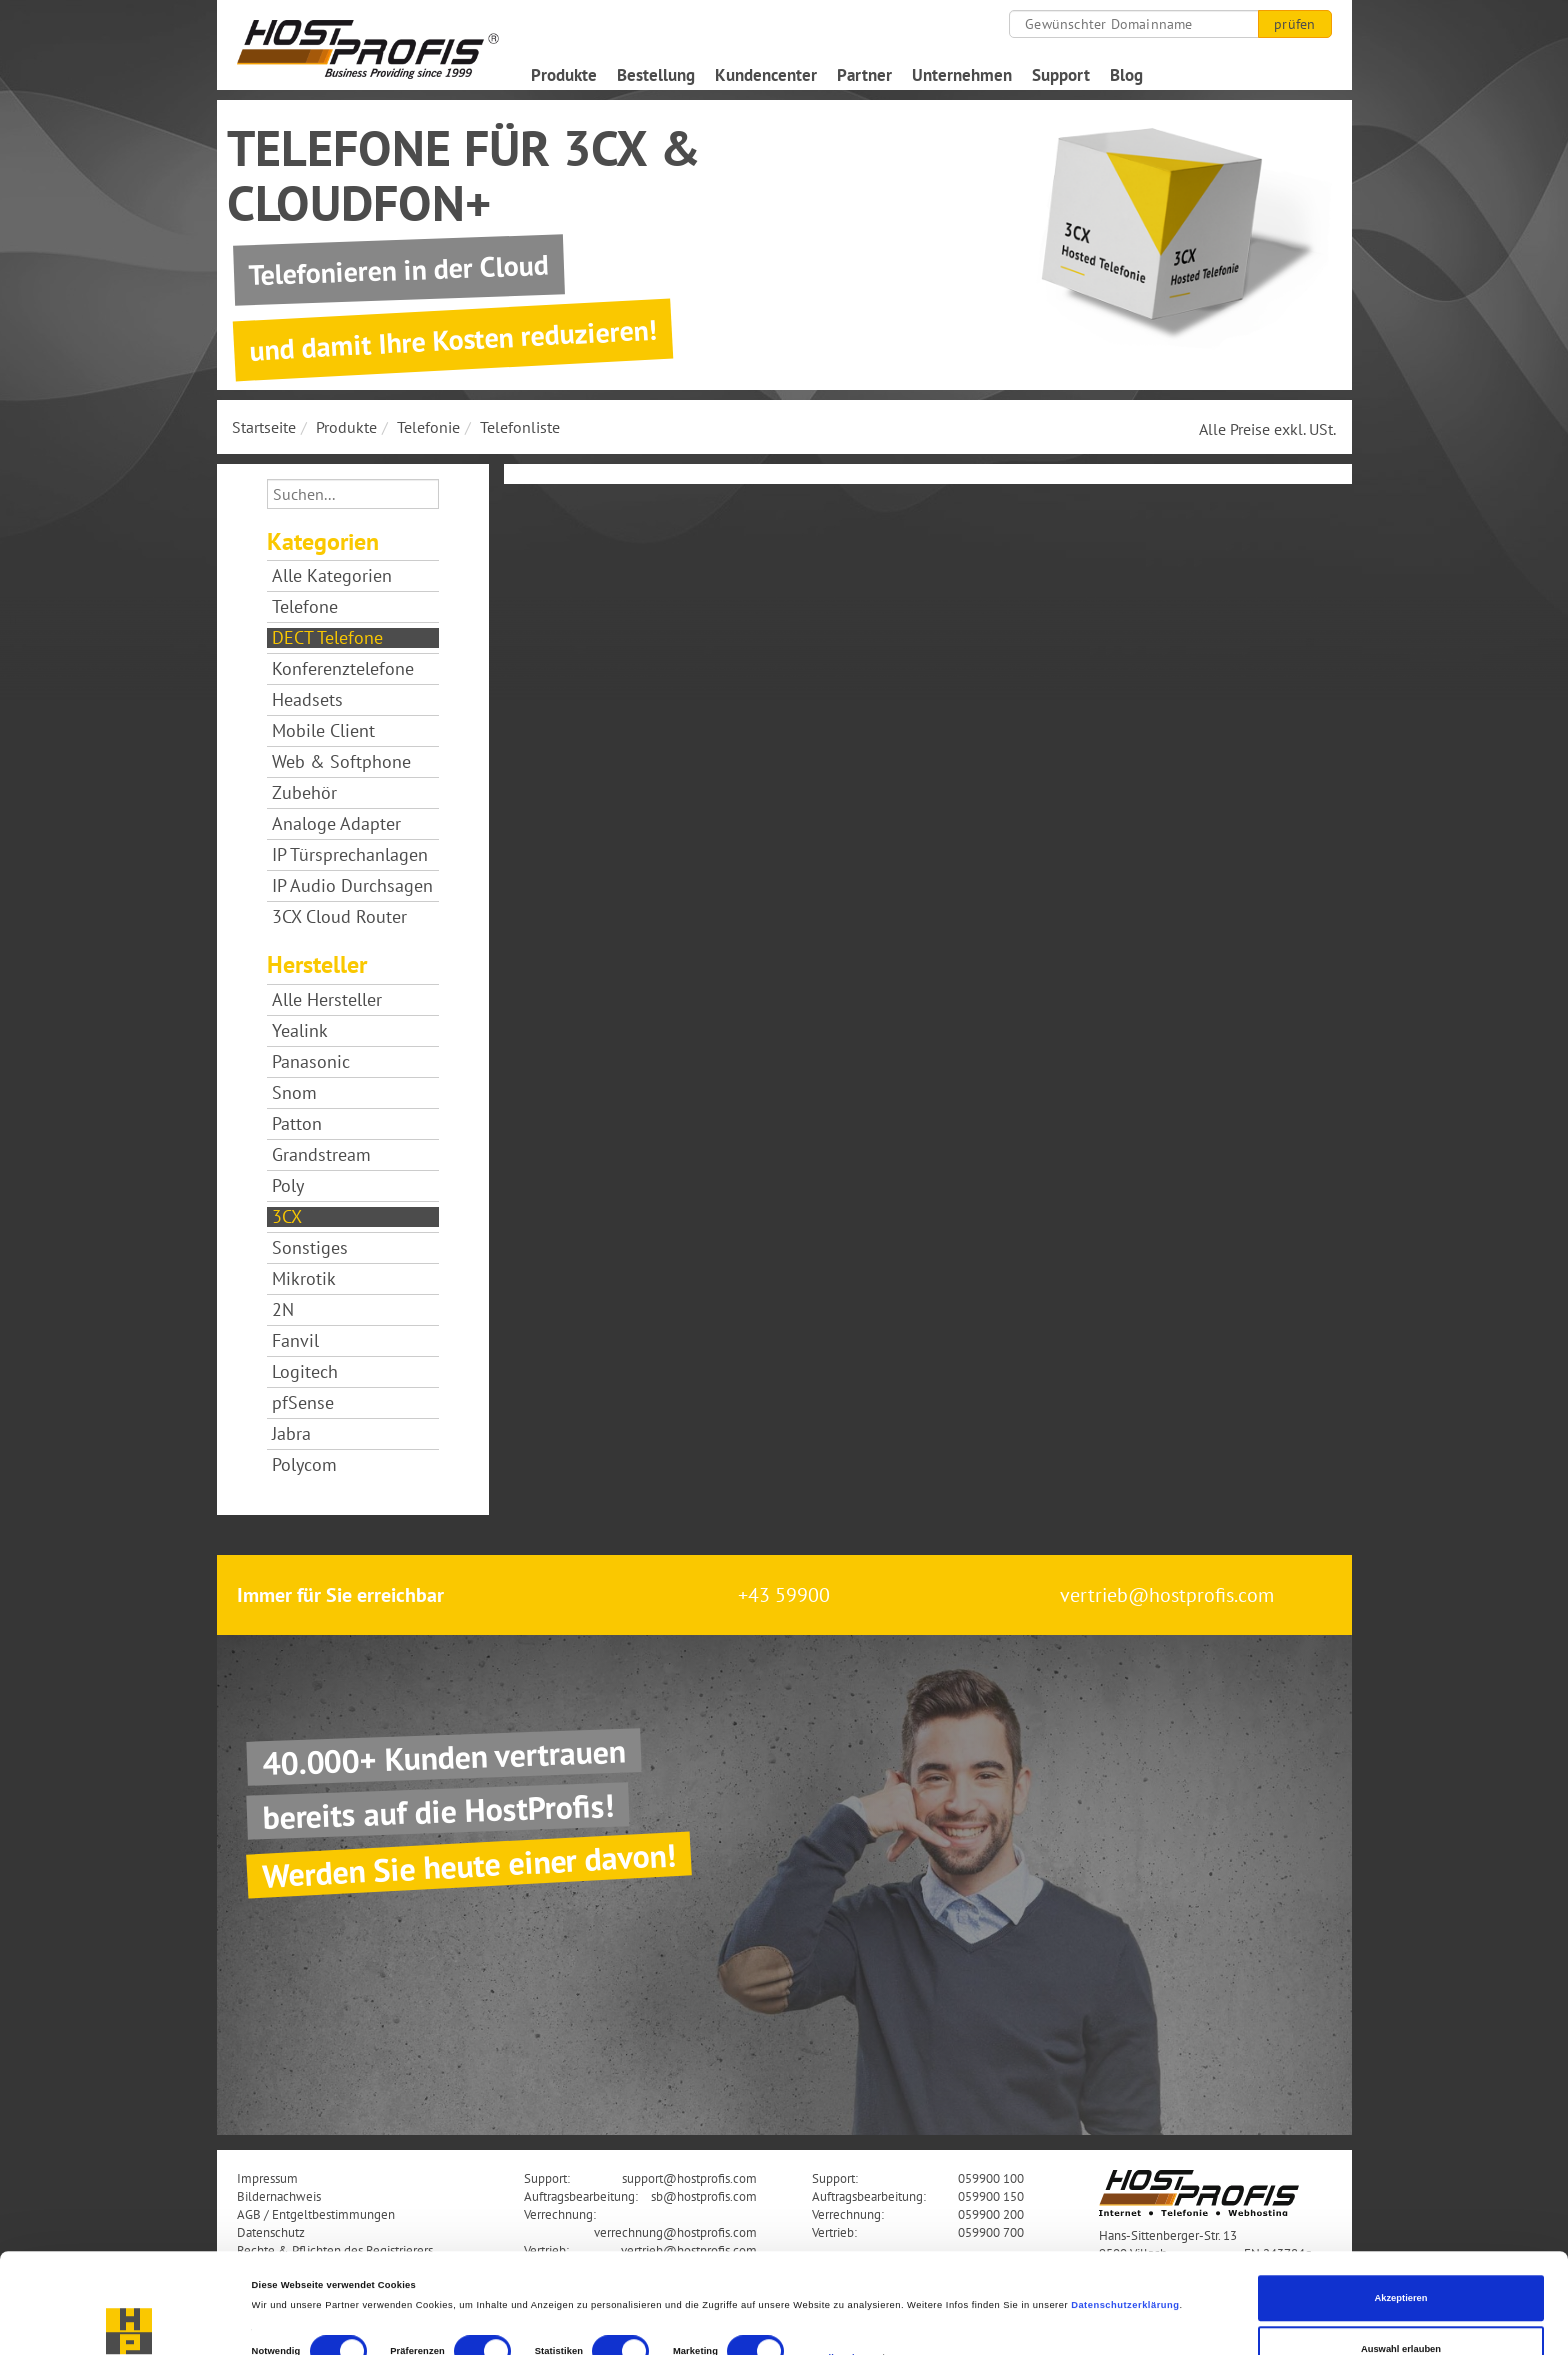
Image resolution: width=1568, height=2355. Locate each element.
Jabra (291, 1434)
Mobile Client (323, 731)
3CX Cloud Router (339, 917)
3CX (287, 1217)
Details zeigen (840, 2264)
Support (1061, 75)
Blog (1126, 75)
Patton (297, 1124)
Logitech (305, 1372)
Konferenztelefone (343, 669)
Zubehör (304, 793)
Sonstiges (310, 1248)
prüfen (1294, 24)
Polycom (304, 1465)
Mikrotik (304, 1279)
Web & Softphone (341, 762)
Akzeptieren (1400, 2205)
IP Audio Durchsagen (352, 886)
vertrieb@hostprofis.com (1167, 1595)
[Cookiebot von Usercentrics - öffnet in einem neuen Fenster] (129, 2321)
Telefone (305, 607)
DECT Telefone (327, 638)
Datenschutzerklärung (1125, 2212)
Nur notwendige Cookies (1401, 2308)
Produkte (564, 75)
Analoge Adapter (336, 824)
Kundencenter (766, 75)
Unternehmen (962, 75)
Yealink (300, 1031)
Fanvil (295, 1341)
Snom (294, 1093)
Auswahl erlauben (1401, 2256)
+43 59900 (784, 1595)
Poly (288, 1186)
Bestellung (656, 75)
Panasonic (311, 1062)
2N (283, 1310)
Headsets (307, 700)
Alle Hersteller (327, 1000)
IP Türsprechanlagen (350, 855)
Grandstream (321, 1155)
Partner (864, 75)
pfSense (303, 1403)
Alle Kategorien (332, 576)
